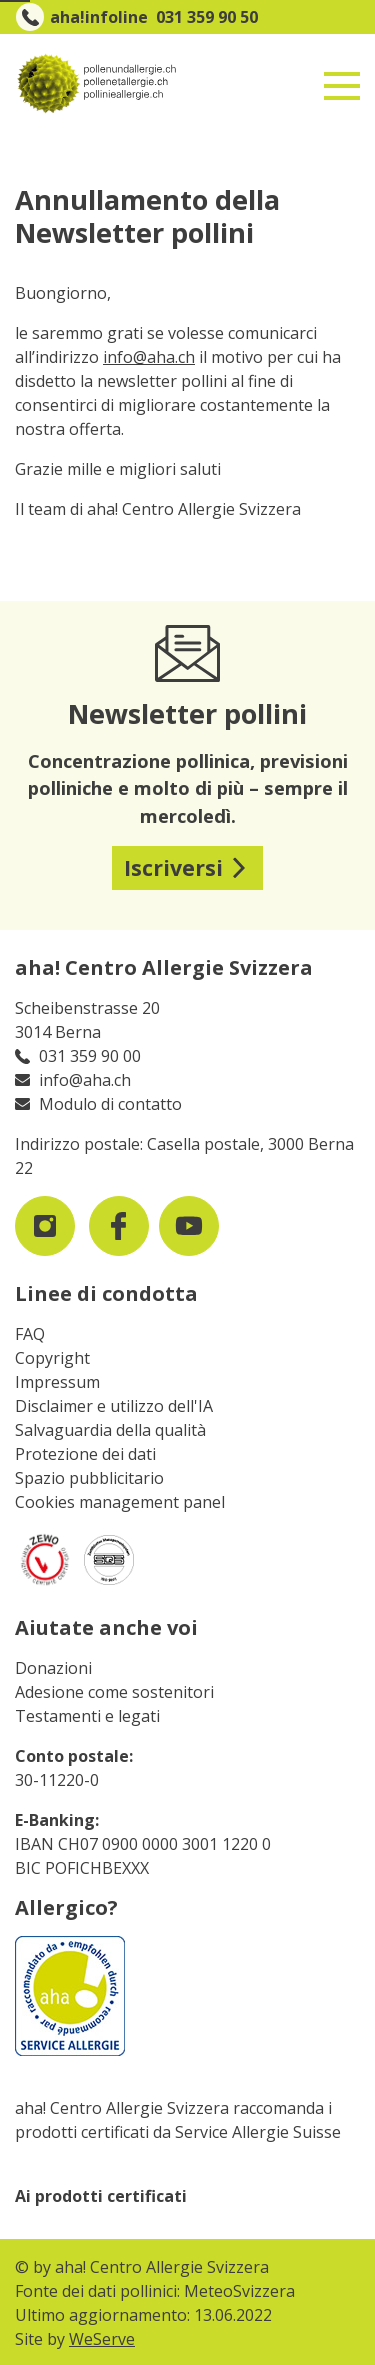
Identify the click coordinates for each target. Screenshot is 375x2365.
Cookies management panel (120, 1502)
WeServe (102, 2339)
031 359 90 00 (90, 1056)
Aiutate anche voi (106, 1627)
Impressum (57, 1382)
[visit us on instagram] (45, 1226)
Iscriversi (173, 867)
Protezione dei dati (85, 1454)
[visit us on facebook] (119, 1226)
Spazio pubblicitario (89, 1478)
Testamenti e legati (87, 1716)
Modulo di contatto (110, 1104)
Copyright (52, 1358)
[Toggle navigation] (342, 78)
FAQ (30, 1334)
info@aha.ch (149, 357)
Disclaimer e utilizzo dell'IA (114, 1406)
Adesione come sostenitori (114, 1692)
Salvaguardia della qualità (110, 1430)
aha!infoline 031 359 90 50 (154, 17)
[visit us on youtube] (189, 1226)
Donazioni (53, 1668)
